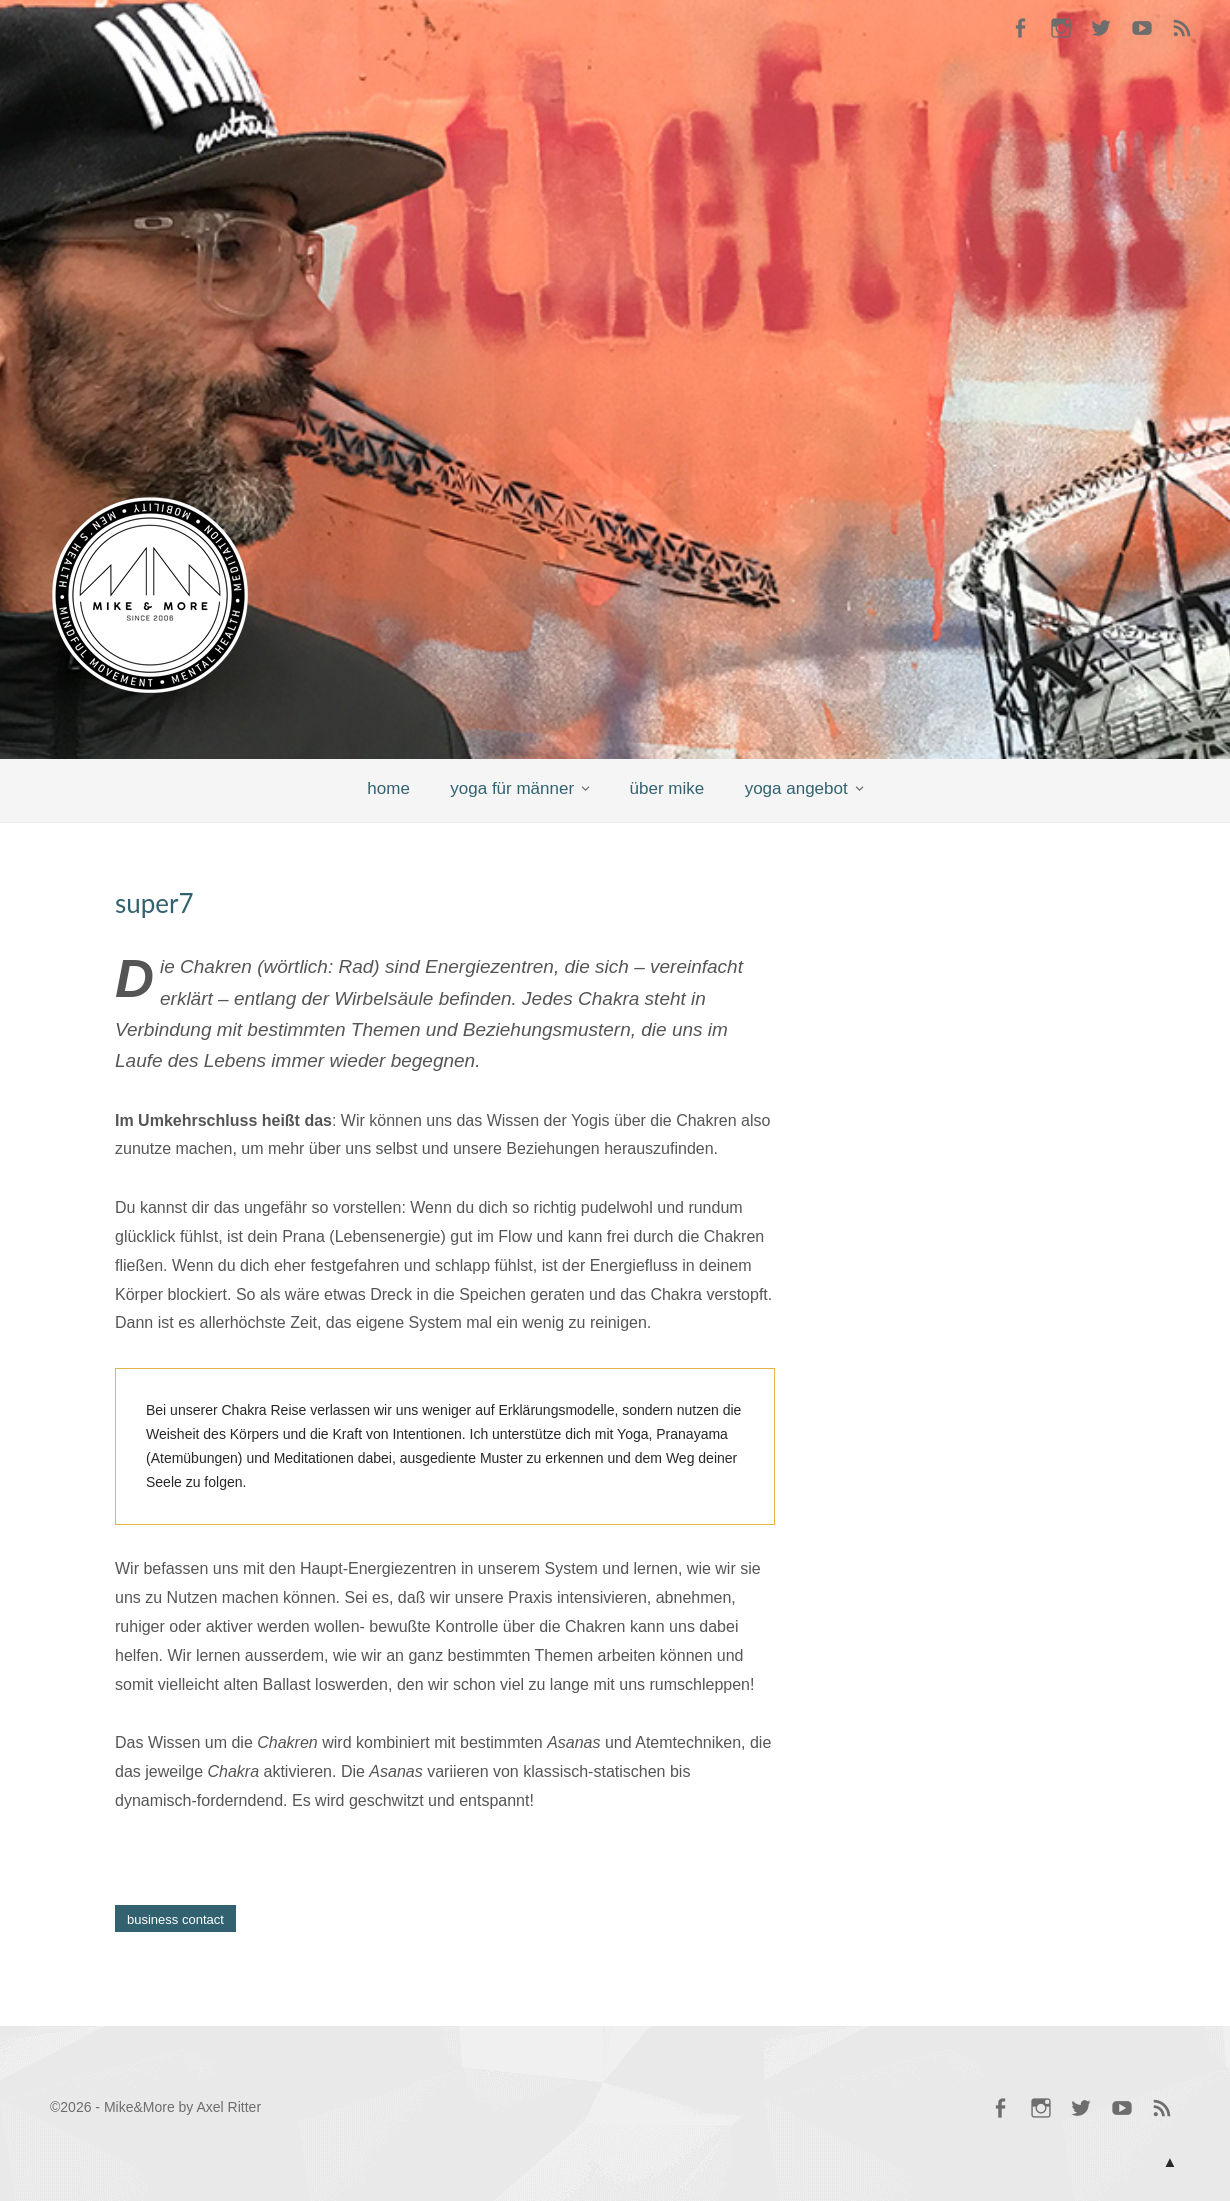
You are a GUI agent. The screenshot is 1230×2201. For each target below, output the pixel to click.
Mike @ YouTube (1142, 30)
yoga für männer (512, 788)
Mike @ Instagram (1061, 30)
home (388, 788)
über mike (667, 788)
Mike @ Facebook (1020, 30)
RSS (1182, 30)
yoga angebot (796, 788)
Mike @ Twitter (1101, 30)
